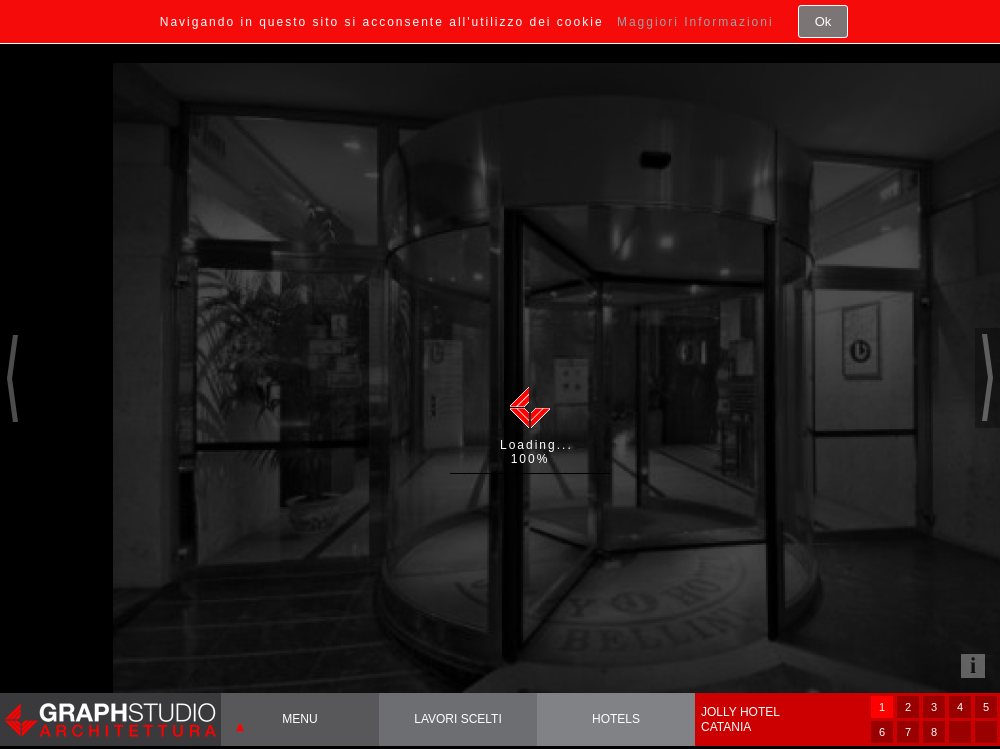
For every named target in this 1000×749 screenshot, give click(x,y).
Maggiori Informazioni (695, 22)
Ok (823, 21)
